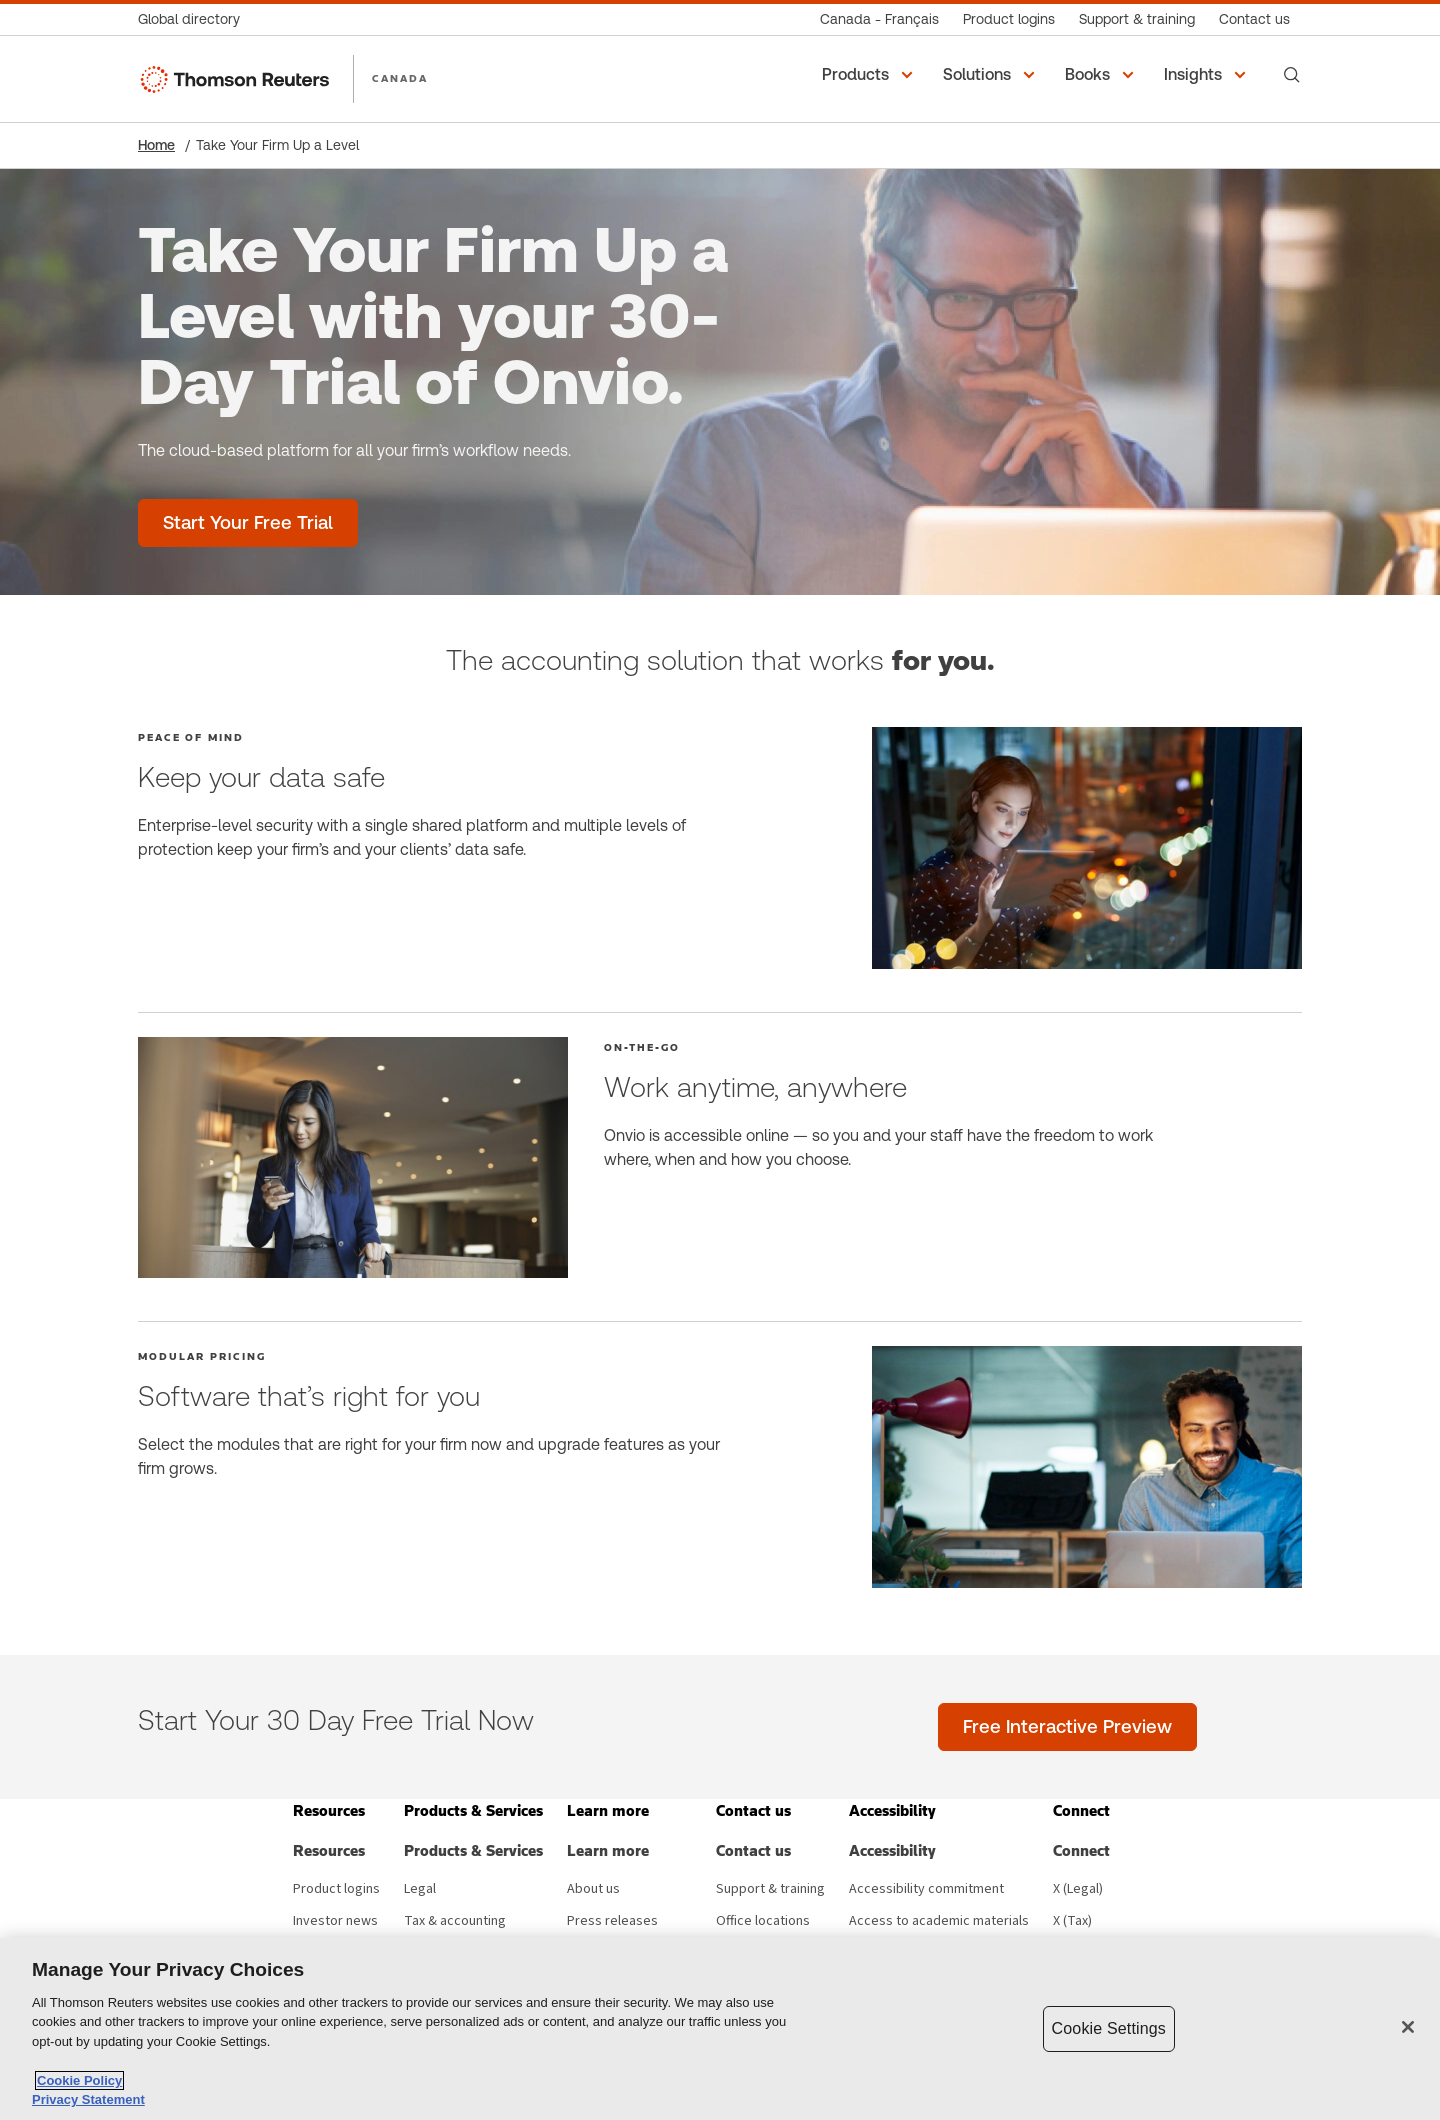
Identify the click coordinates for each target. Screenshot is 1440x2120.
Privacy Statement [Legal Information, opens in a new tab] (88, 2099)
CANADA (400, 78)
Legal (420, 1889)
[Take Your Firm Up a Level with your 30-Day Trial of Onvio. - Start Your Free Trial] (248, 523)
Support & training (770, 1889)
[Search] (1292, 75)
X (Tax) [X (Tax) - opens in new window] (1072, 1921)
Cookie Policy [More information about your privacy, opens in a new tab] (79, 2080)
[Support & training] (1137, 19)
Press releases (612, 1921)
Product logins (336, 1889)
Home (156, 145)
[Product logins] (1009, 19)
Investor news (335, 1921)
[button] (870, 75)
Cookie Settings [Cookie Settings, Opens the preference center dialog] (1109, 2028)
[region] (720, 2029)
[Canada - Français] (879, 19)
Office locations (763, 1921)
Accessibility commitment (926, 1889)
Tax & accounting (455, 1921)
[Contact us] (1254, 19)
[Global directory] (195, 19)
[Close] (1408, 2027)
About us (593, 1889)
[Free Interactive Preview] (1067, 1727)
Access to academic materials (939, 1921)
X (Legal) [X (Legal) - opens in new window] (1078, 1889)
